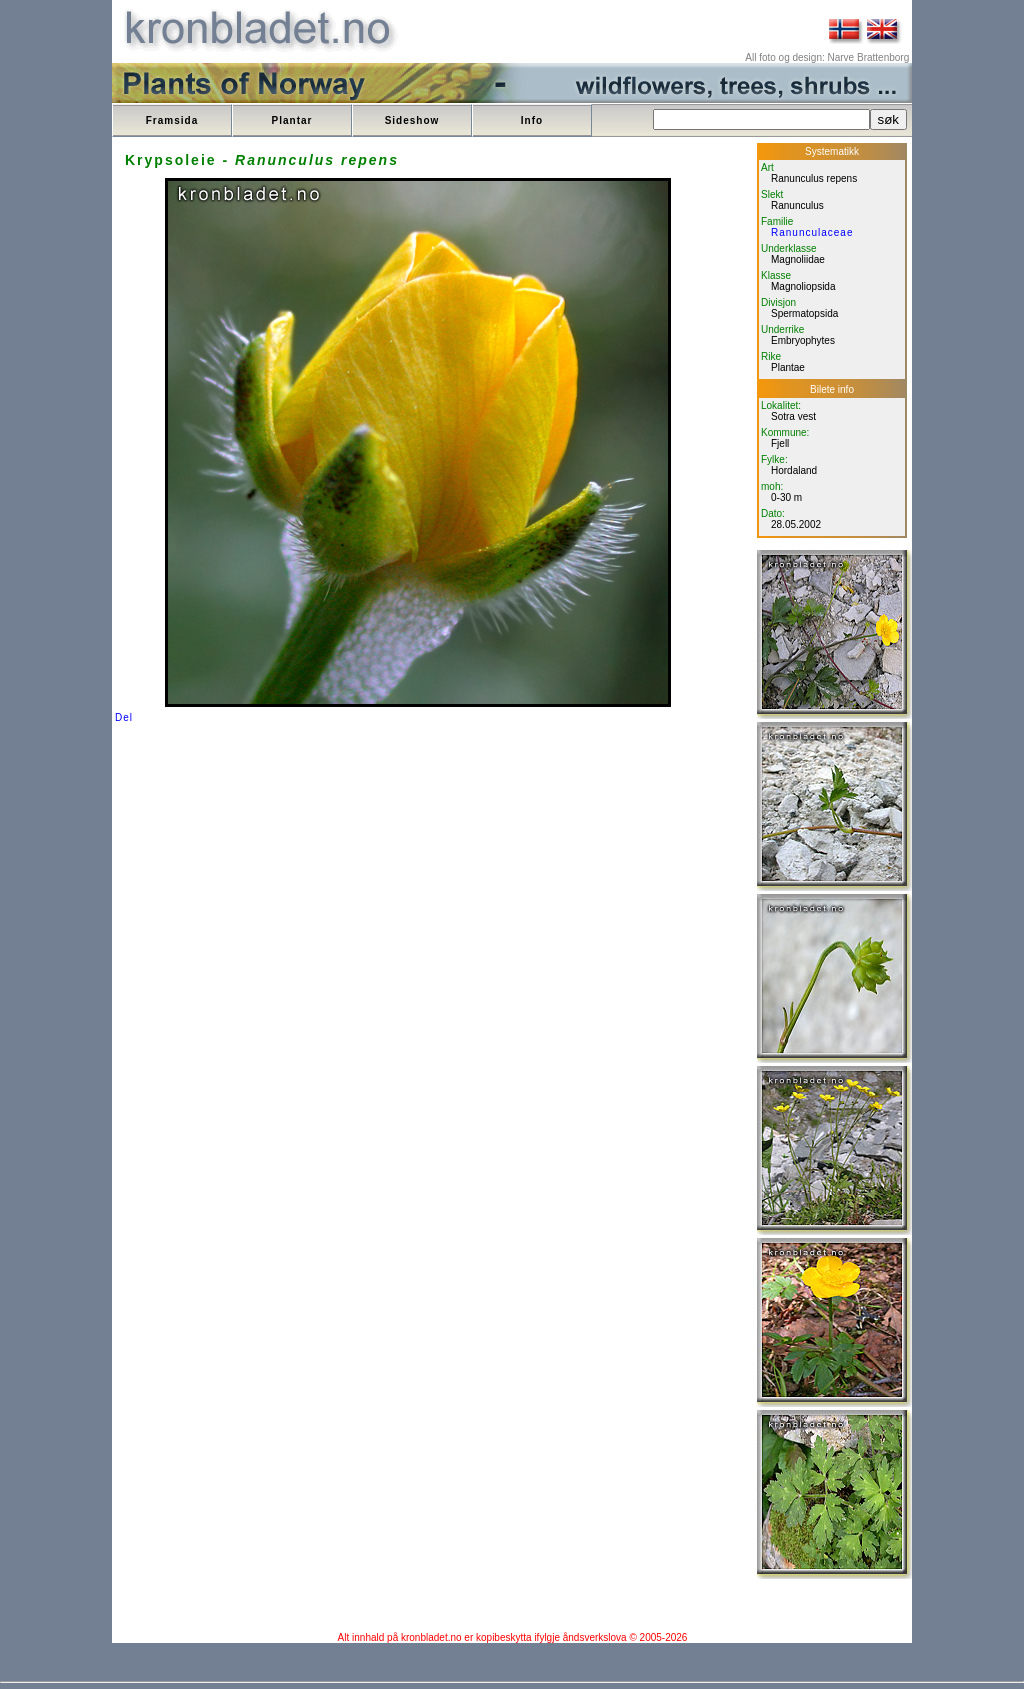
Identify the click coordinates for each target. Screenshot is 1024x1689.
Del (124, 717)
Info (532, 120)
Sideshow (412, 120)
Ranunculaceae (812, 232)
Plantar (292, 120)
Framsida (172, 120)
